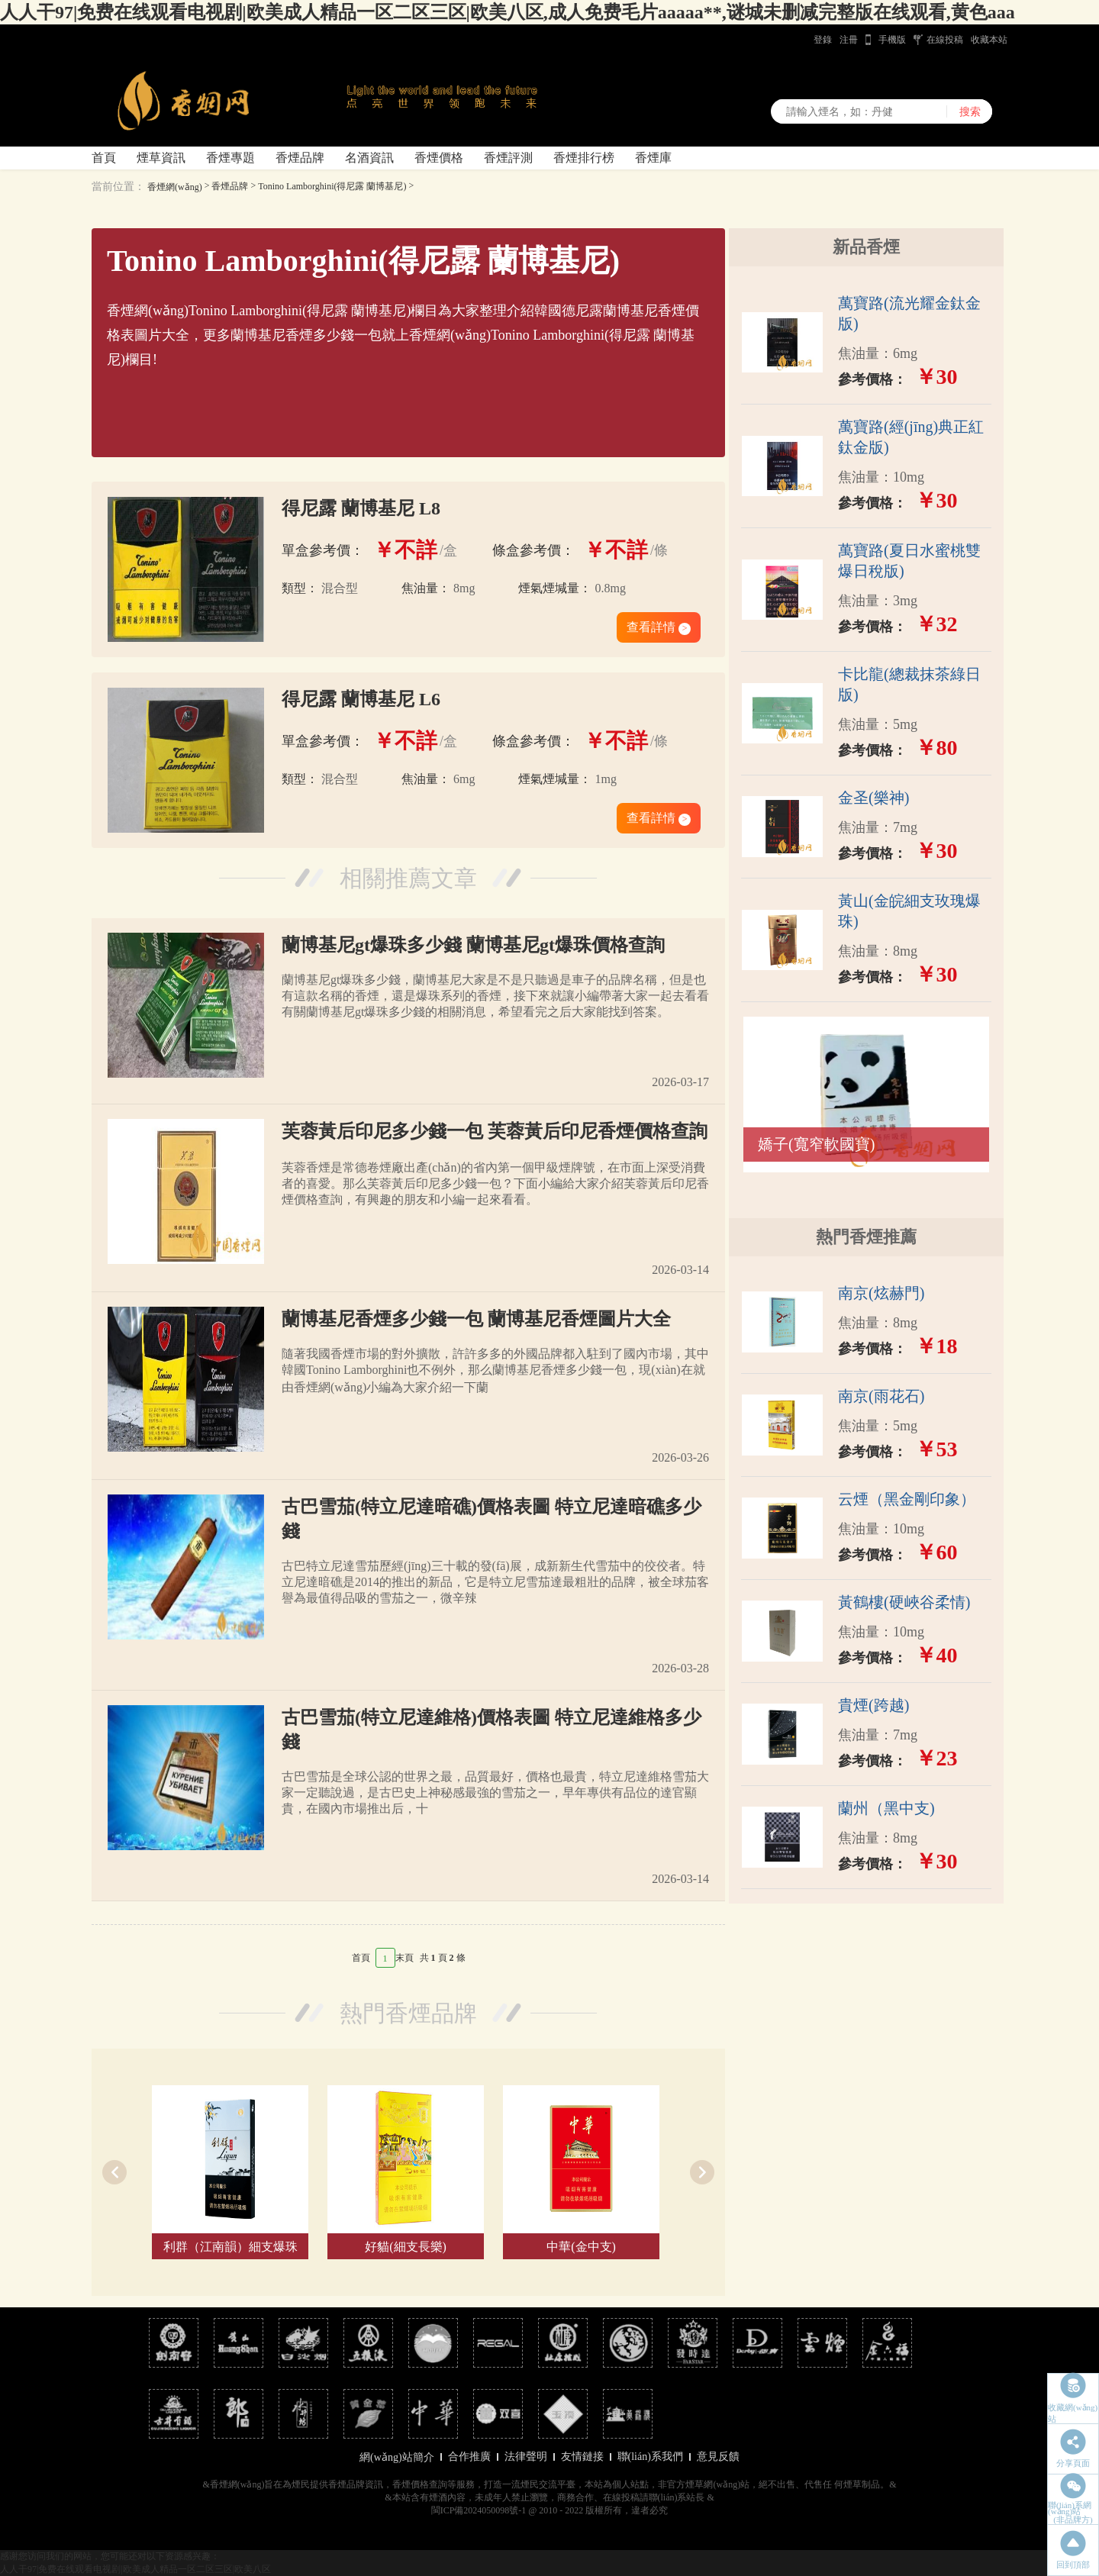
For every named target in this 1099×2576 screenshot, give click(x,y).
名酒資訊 (369, 157)
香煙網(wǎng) (174, 187)
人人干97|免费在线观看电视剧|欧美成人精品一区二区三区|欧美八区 (135, 2569)
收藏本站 (989, 39)
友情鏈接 (582, 2456)
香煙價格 (438, 157)
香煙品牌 (300, 157)
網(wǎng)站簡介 (396, 2457)
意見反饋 (718, 2456)
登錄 (823, 39)
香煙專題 (230, 157)
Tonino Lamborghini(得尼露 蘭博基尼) (332, 186)
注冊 (849, 39)
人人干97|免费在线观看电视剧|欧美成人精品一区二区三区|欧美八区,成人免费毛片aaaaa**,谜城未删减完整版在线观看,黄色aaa (507, 12)
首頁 (104, 157)
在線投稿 (945, 39)
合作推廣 (469, 2456)
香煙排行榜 (583, 157)
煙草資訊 (161, 157)
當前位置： (118, 186)
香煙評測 (508, 157)
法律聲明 (525, 2456)
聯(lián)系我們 (650, 2456)
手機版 (892, 39)
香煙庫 (653, 157)
